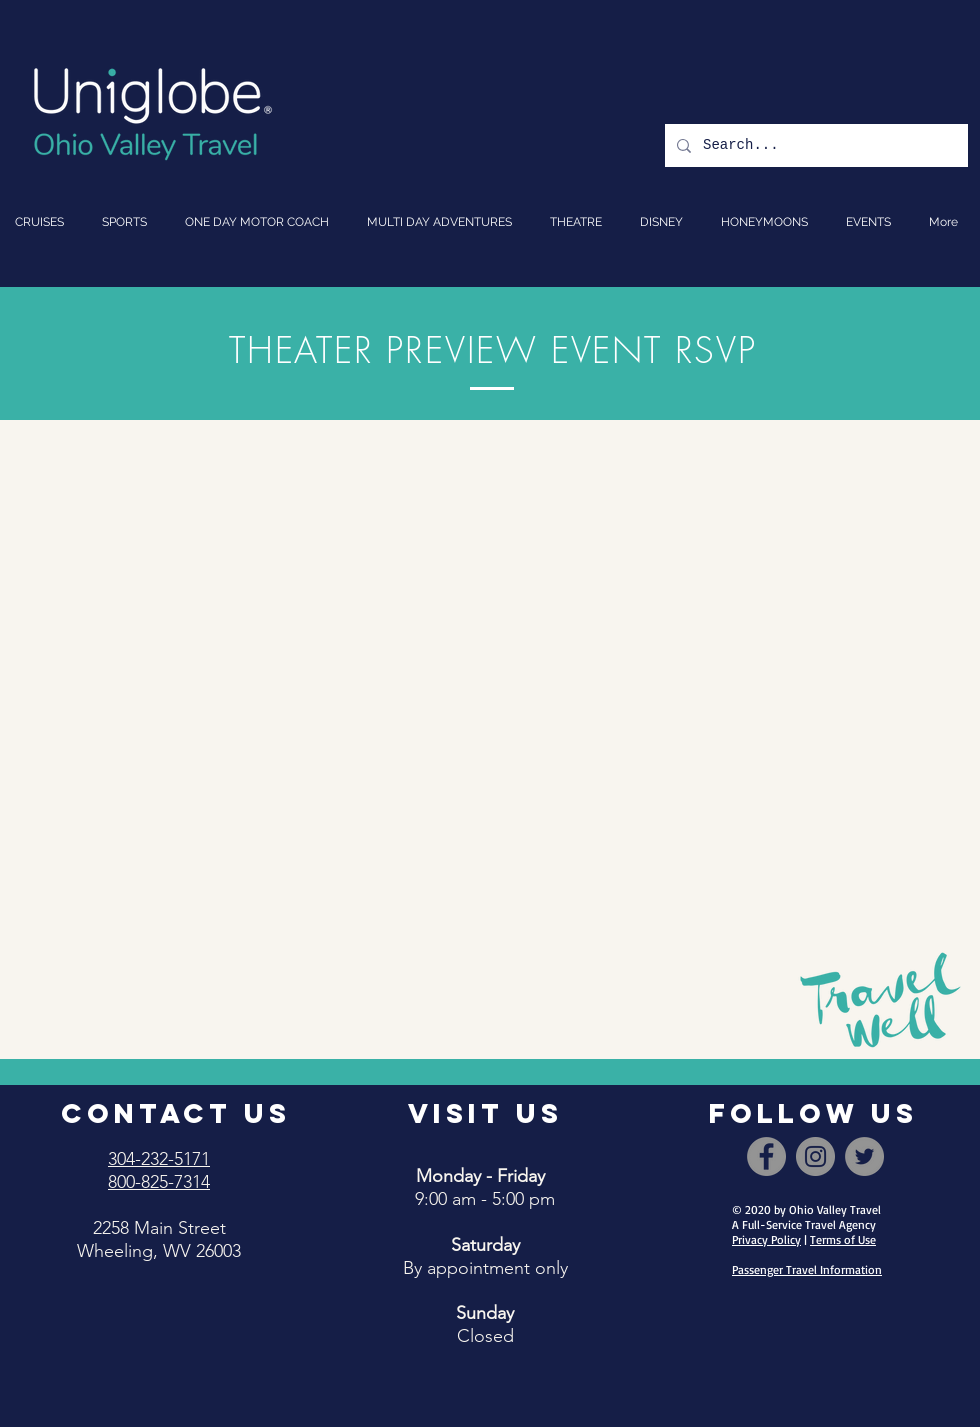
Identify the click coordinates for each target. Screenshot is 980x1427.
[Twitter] (864, 1156)
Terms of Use (843, 1239)
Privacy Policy (766, 1239)
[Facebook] (766, 1156)
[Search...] (814, 145)
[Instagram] (815, 1156)
